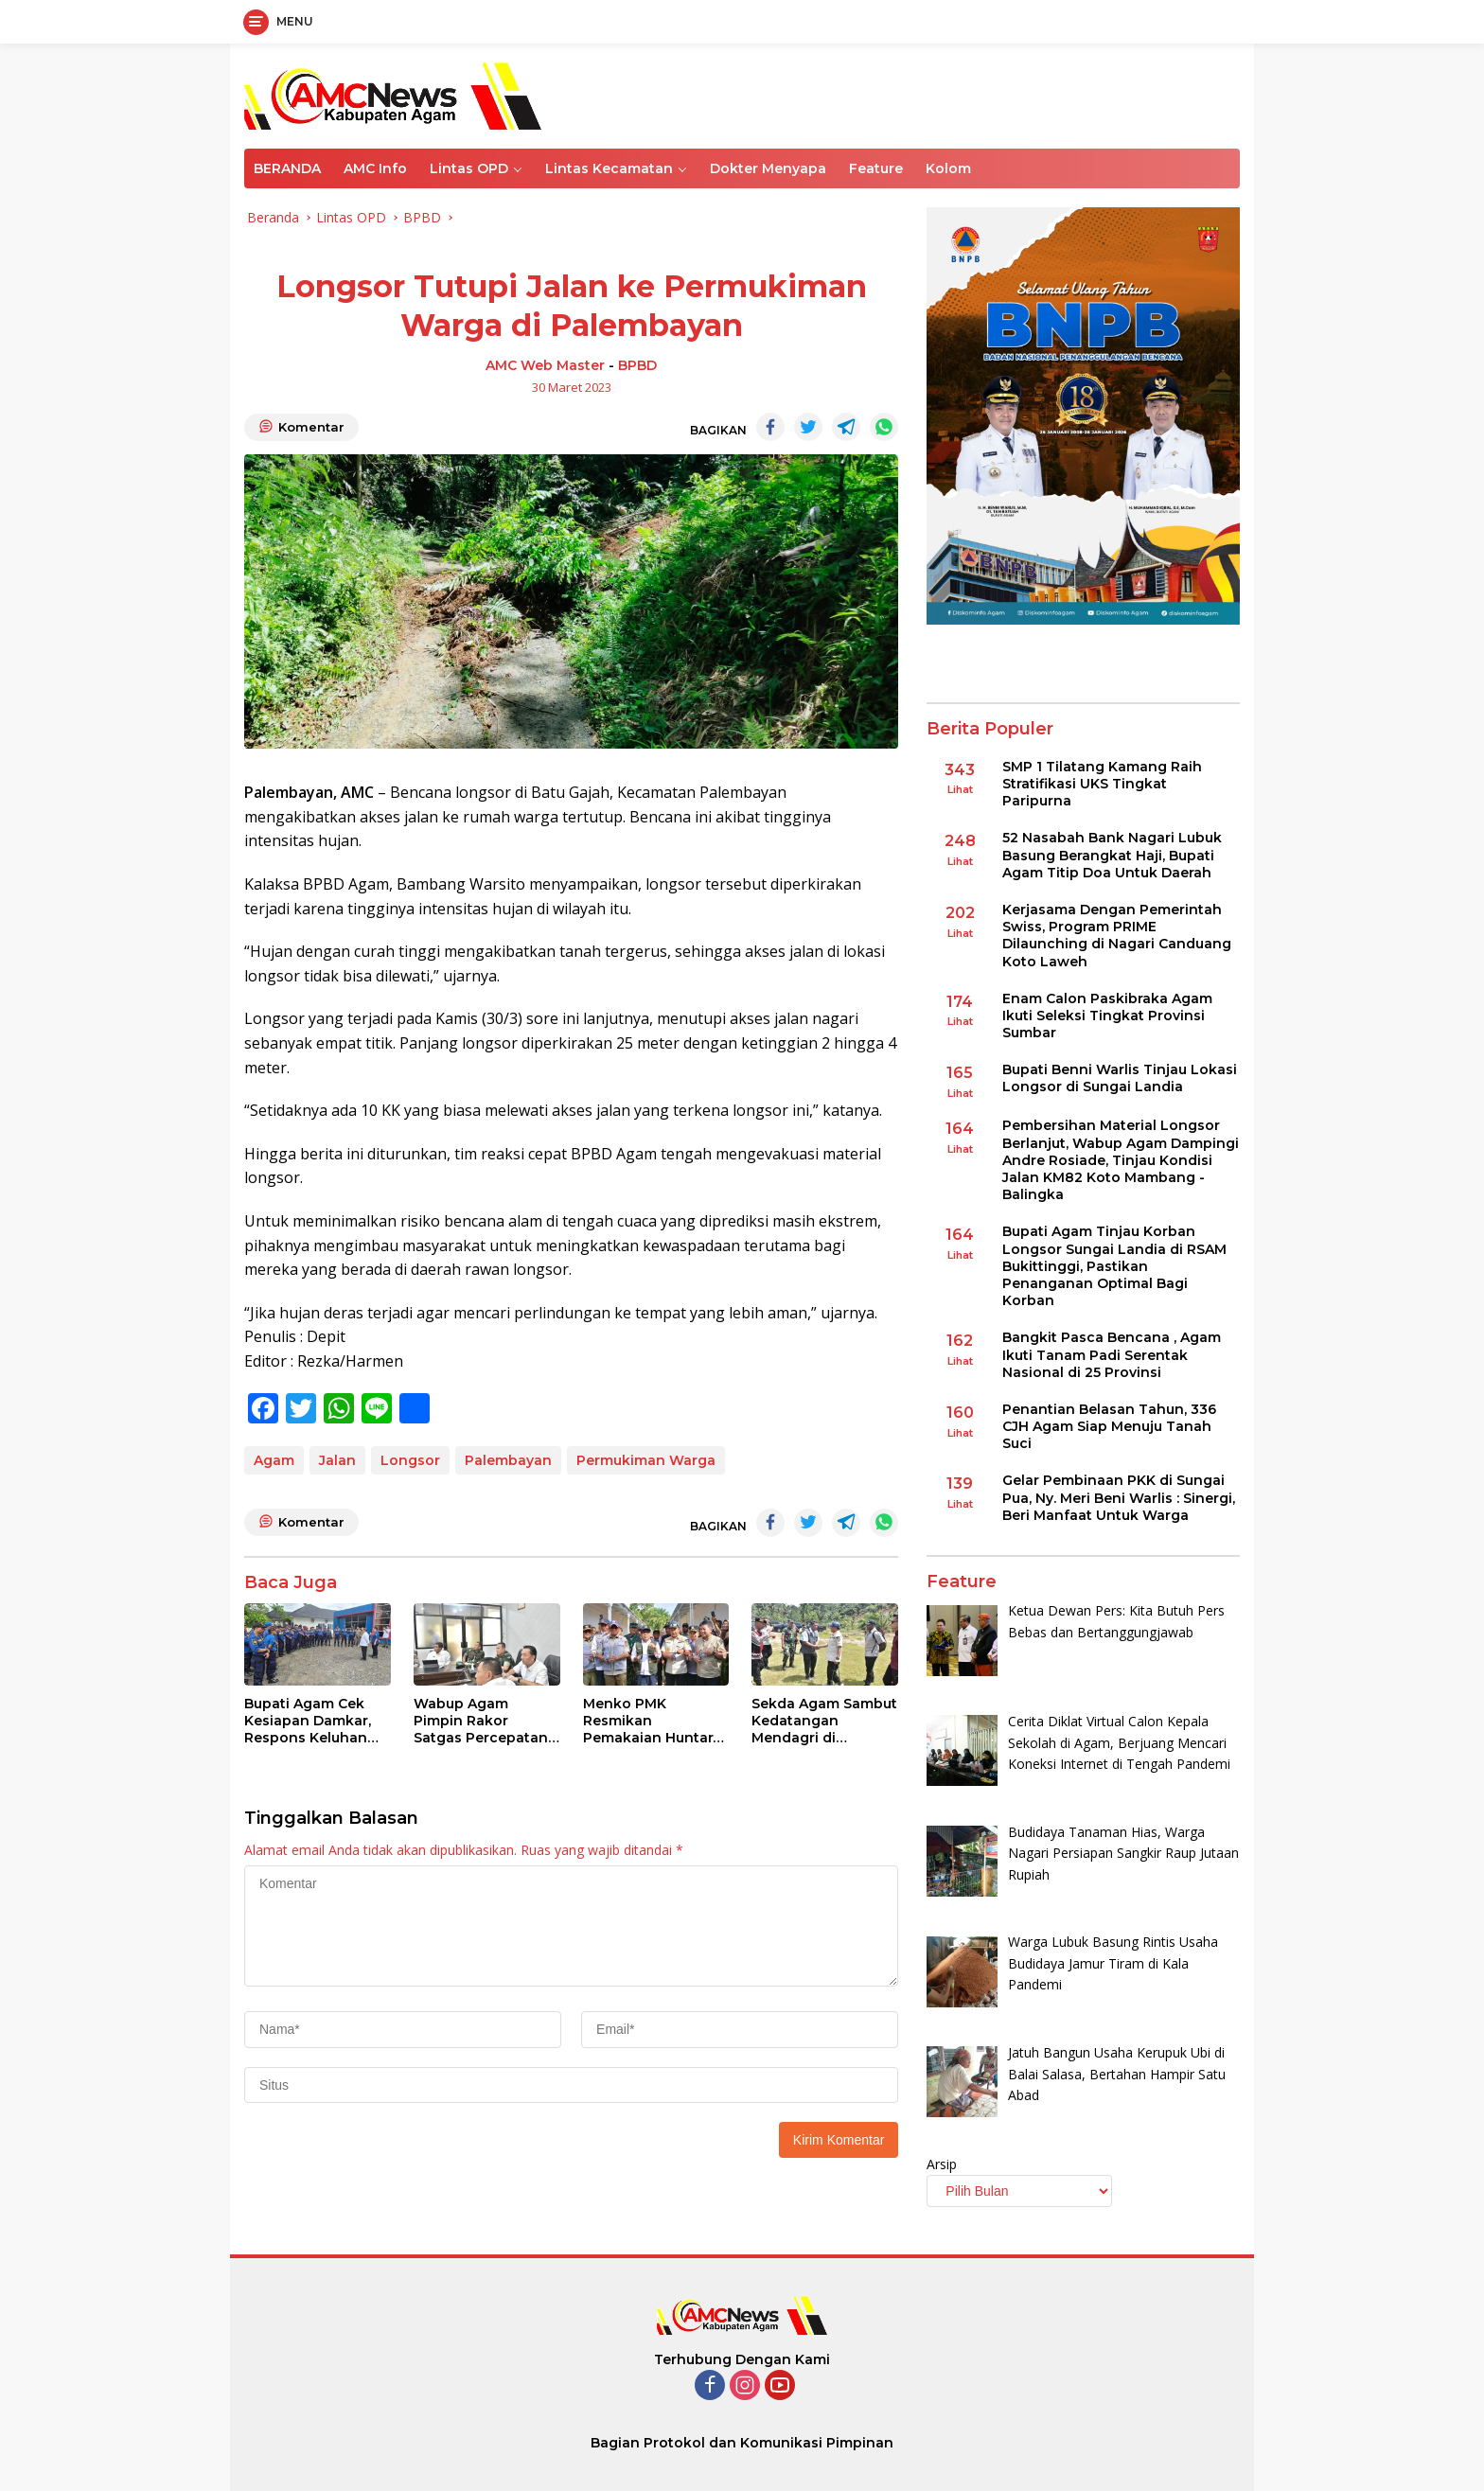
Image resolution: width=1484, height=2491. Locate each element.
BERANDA (287, 168)
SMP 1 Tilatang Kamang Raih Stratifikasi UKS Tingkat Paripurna (1102, 783)
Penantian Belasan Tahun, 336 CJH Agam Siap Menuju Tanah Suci (1109, 1426)
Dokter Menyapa (768, 168)
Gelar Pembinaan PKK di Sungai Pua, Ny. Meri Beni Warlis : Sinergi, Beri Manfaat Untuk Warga (1118, 1497)
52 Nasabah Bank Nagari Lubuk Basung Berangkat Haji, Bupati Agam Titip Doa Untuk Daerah (1112, 854)
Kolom (948, 168)
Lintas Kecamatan (609, 168)
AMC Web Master (545, 365)
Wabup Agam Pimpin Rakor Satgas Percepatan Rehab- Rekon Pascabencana (481, 1721)
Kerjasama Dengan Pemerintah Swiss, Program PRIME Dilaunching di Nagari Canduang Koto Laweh (1116, 935)
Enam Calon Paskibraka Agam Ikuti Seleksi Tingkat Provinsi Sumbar (1107, 1015)
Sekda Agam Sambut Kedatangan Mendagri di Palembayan (824, 1721)
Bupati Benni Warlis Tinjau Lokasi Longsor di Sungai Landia (1119, 1078)
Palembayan (508, 1460)
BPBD (637, 365)
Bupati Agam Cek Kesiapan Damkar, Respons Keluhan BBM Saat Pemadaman (307, 1721)
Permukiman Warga (646, 1460)
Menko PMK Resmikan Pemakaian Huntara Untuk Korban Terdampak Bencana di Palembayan (652, 1721)
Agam (274, 1460)
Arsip (942, 2164)
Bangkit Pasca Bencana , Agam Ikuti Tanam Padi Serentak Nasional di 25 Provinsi (1111, 1354)
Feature (876, 168)
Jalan (337, 1460)
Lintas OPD (469, 168)
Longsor (410, 1460)
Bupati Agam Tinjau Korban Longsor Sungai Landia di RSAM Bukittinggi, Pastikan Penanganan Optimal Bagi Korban (1114, 1266)
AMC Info (375, 168)
